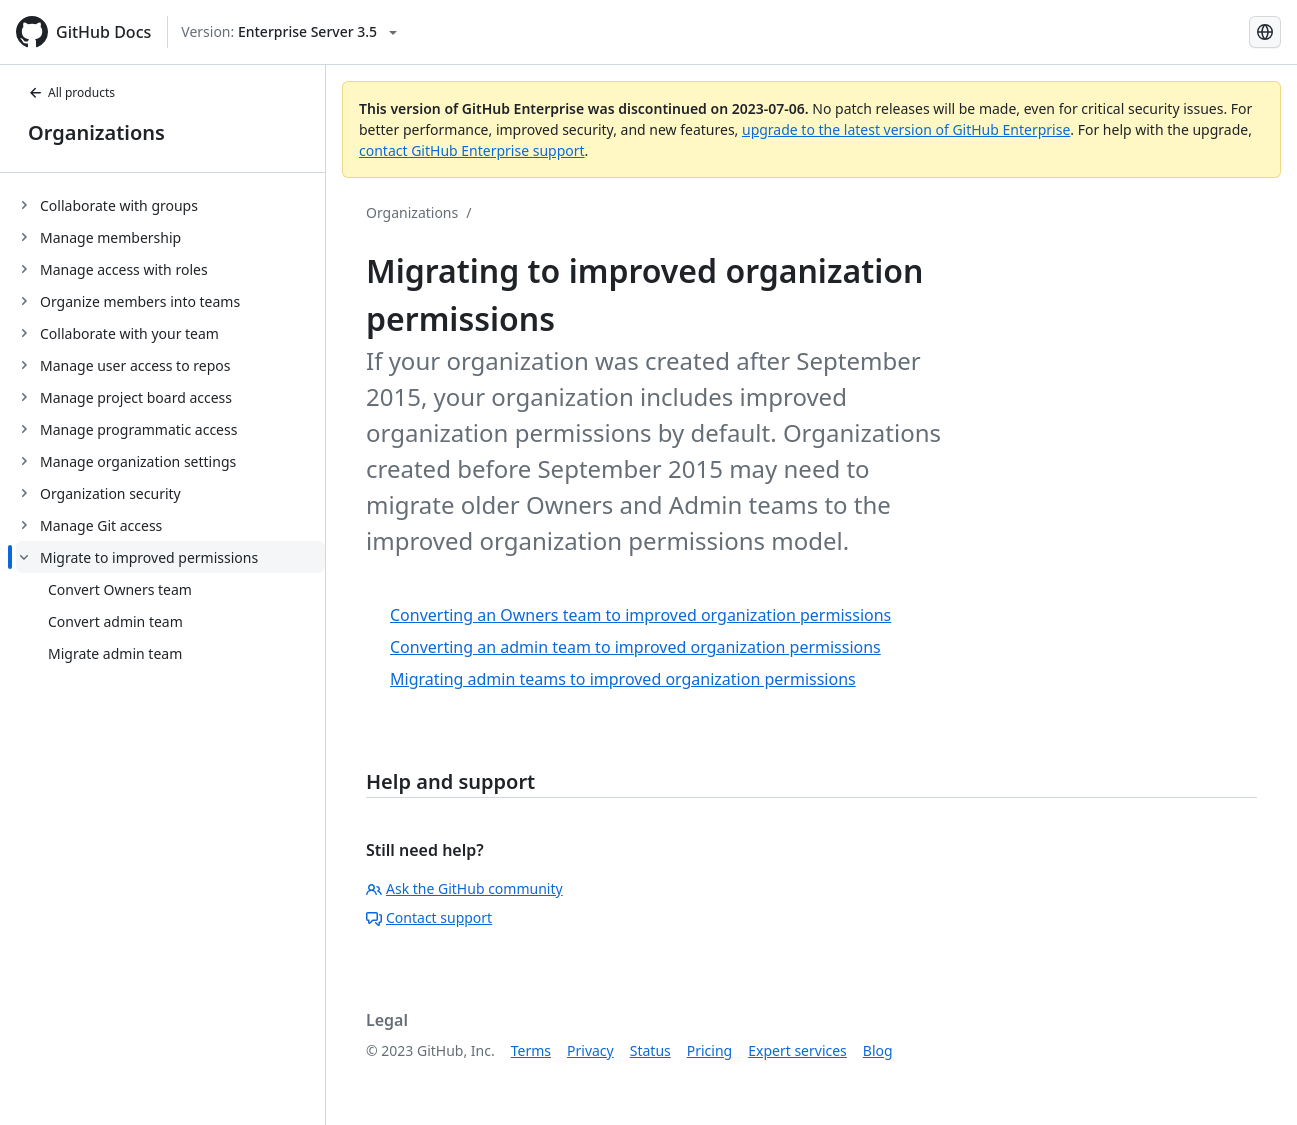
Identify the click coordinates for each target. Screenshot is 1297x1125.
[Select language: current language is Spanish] (1265, 32)
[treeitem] (170, 205)
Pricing (709, 1050)
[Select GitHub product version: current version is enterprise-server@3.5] (289, 32)
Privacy (590, 1050)
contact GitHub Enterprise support (472, 150)
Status (650, 1050)
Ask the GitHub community (464, 888)
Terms (531, 1050)
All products (71, 92)
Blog (878, 1050)
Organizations (96, 132)
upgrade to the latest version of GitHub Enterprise (906, 129)
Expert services (797, 1050)
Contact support (429, 917)
